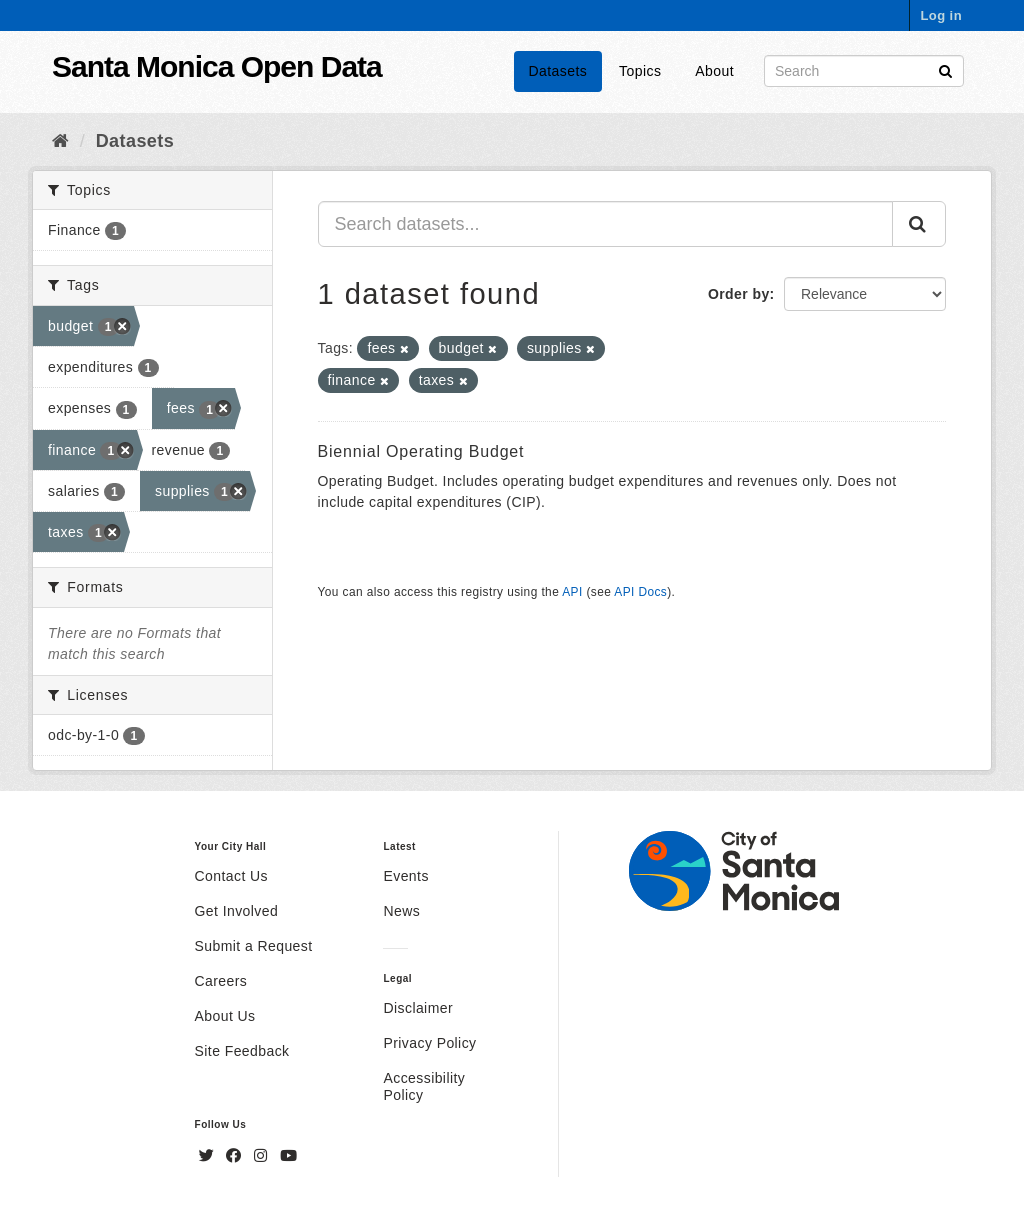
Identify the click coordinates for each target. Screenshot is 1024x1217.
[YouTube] (288, 1156)
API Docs (640, 592)
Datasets (558, 71)
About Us (225, 1016)
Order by (739, 294)
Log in (941, 15)
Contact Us (231, 876)
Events (405, 876)
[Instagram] (263, 1156)
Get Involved (237, 911)
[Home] (60, 141)
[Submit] (945, 69)
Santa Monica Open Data (217, 66)
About (714, 71)
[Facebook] (236, 1156)
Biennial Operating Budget (421, 451)
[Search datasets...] (606, 224)
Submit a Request (254, 946)
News (401, 911)
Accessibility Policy (424, 1086)
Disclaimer (418, 1008)
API (572, 592)
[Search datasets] (864, 71)
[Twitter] (209, 1156)
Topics (640, 71)
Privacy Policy (429, 1043)
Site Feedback (242, 1051)
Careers (221, 981)
